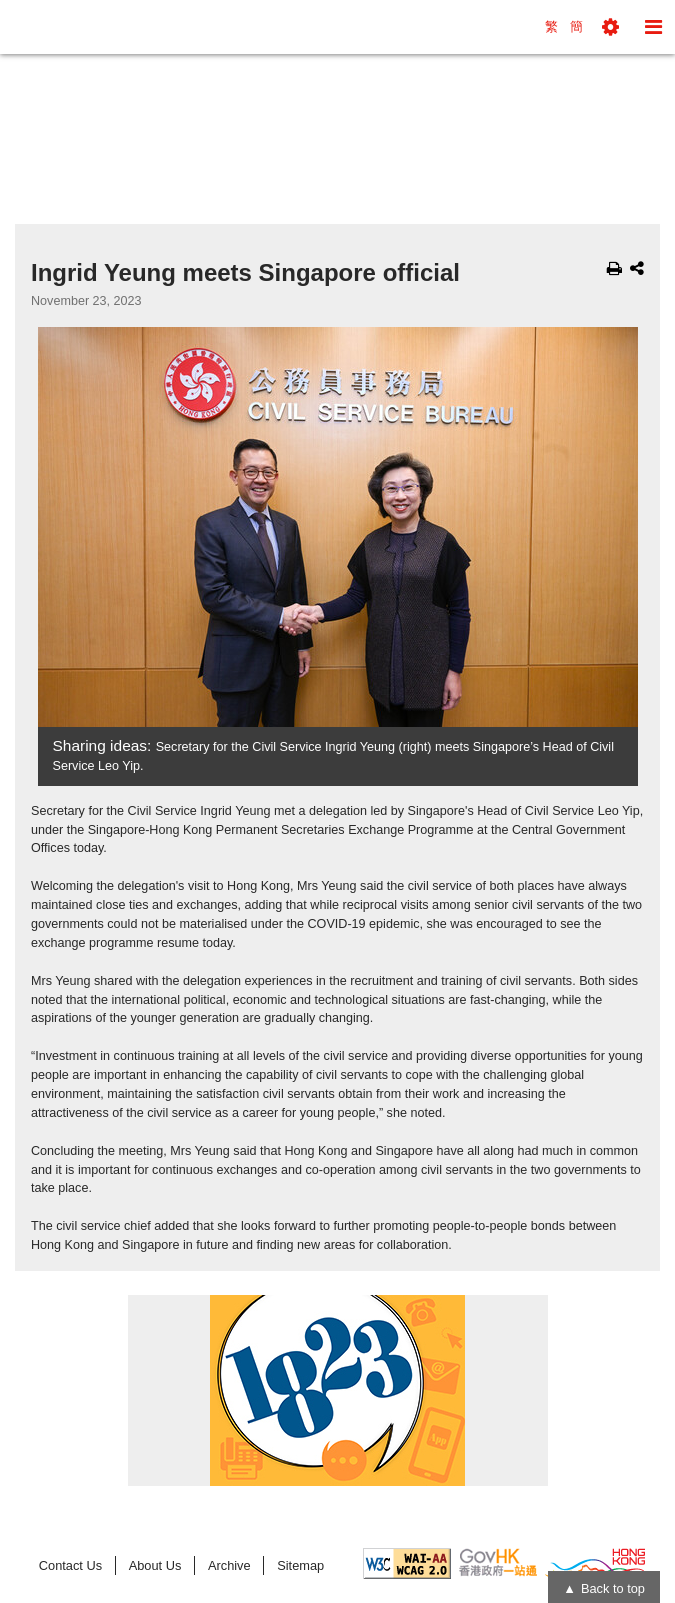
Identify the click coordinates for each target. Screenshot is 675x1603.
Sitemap (300, 1565)
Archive (229, 1565)
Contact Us (70, 1565)
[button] (610, 27)
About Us (155, 1565)
